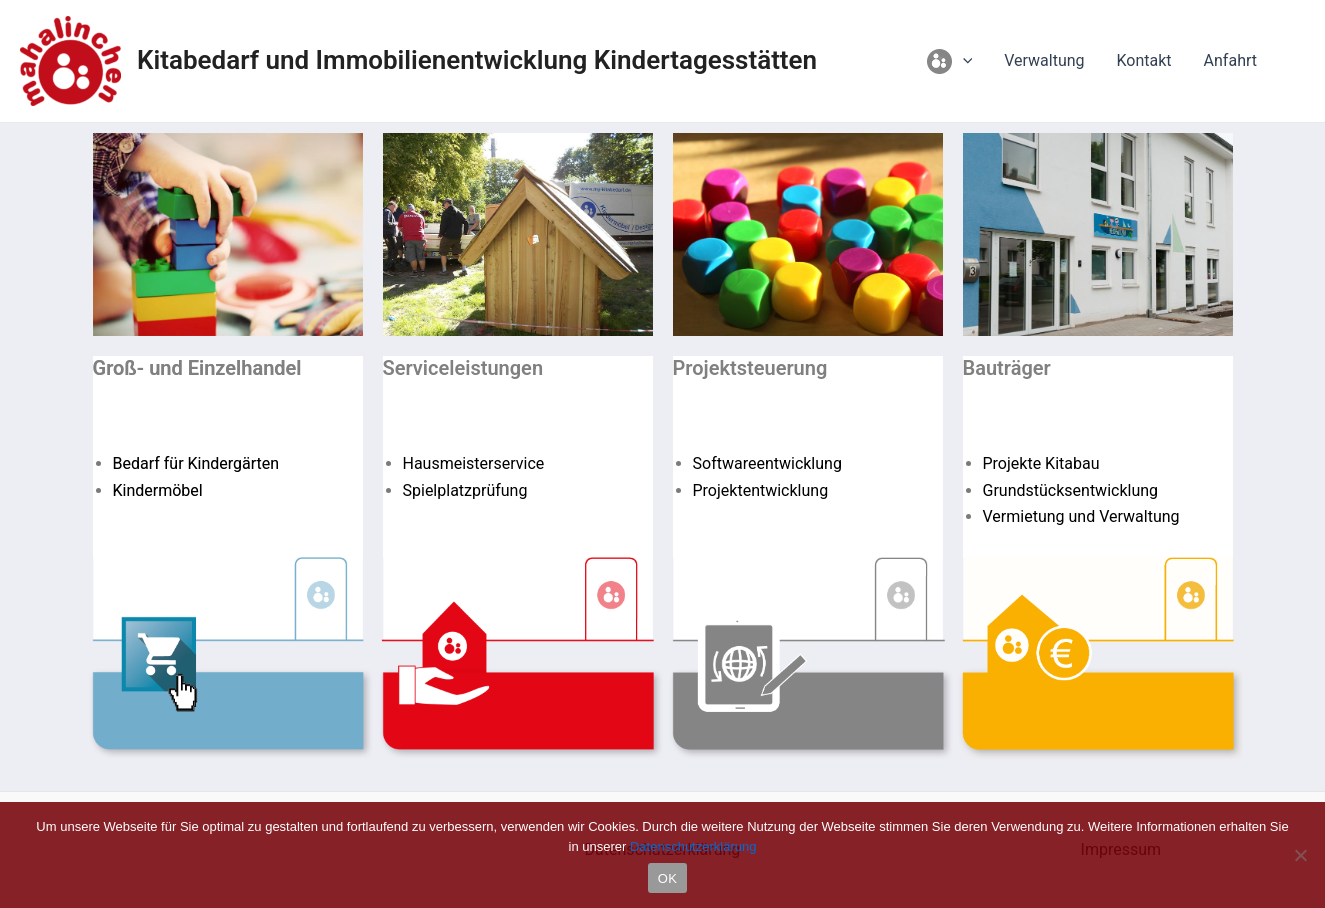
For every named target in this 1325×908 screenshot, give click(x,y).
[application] (963, 61)
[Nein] (1300, 855)
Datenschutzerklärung (693, 846)
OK (667, 878)
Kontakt (1144, 60)
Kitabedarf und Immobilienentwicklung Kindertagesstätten (477, 60)
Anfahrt (1230, 60)
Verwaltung (1044, 60)
